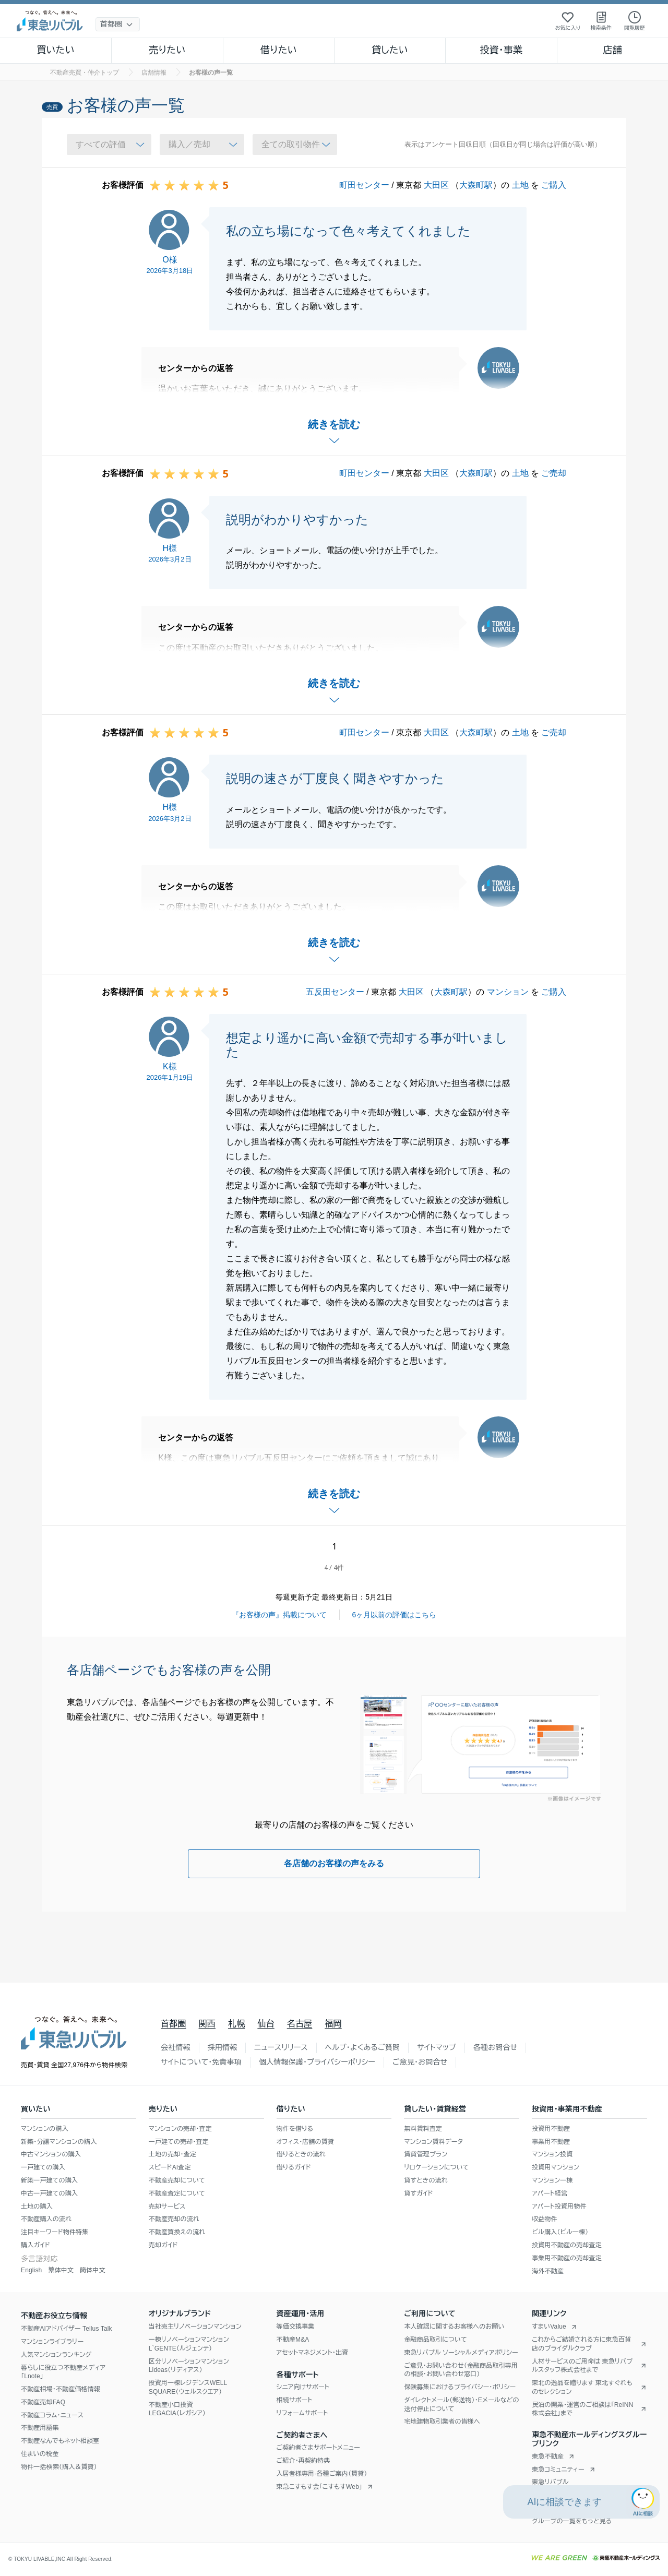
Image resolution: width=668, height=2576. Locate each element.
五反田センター (335, 991)
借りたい (278, 50)
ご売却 (553, 473)
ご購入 (553, 185)
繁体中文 (61, 2270)
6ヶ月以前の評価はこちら (394, 1615)
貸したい (390, 50)
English (31, 2270)
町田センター (364, 185)
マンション (508, 991)
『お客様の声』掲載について (279, 1615)
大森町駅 (476, 185)
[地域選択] (118, 24)
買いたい (56, 50)
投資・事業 (501, 50)
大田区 (436, 185)
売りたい (167, 50)
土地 (520, 185)
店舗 (612, 50)
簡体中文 (92, 2270)
